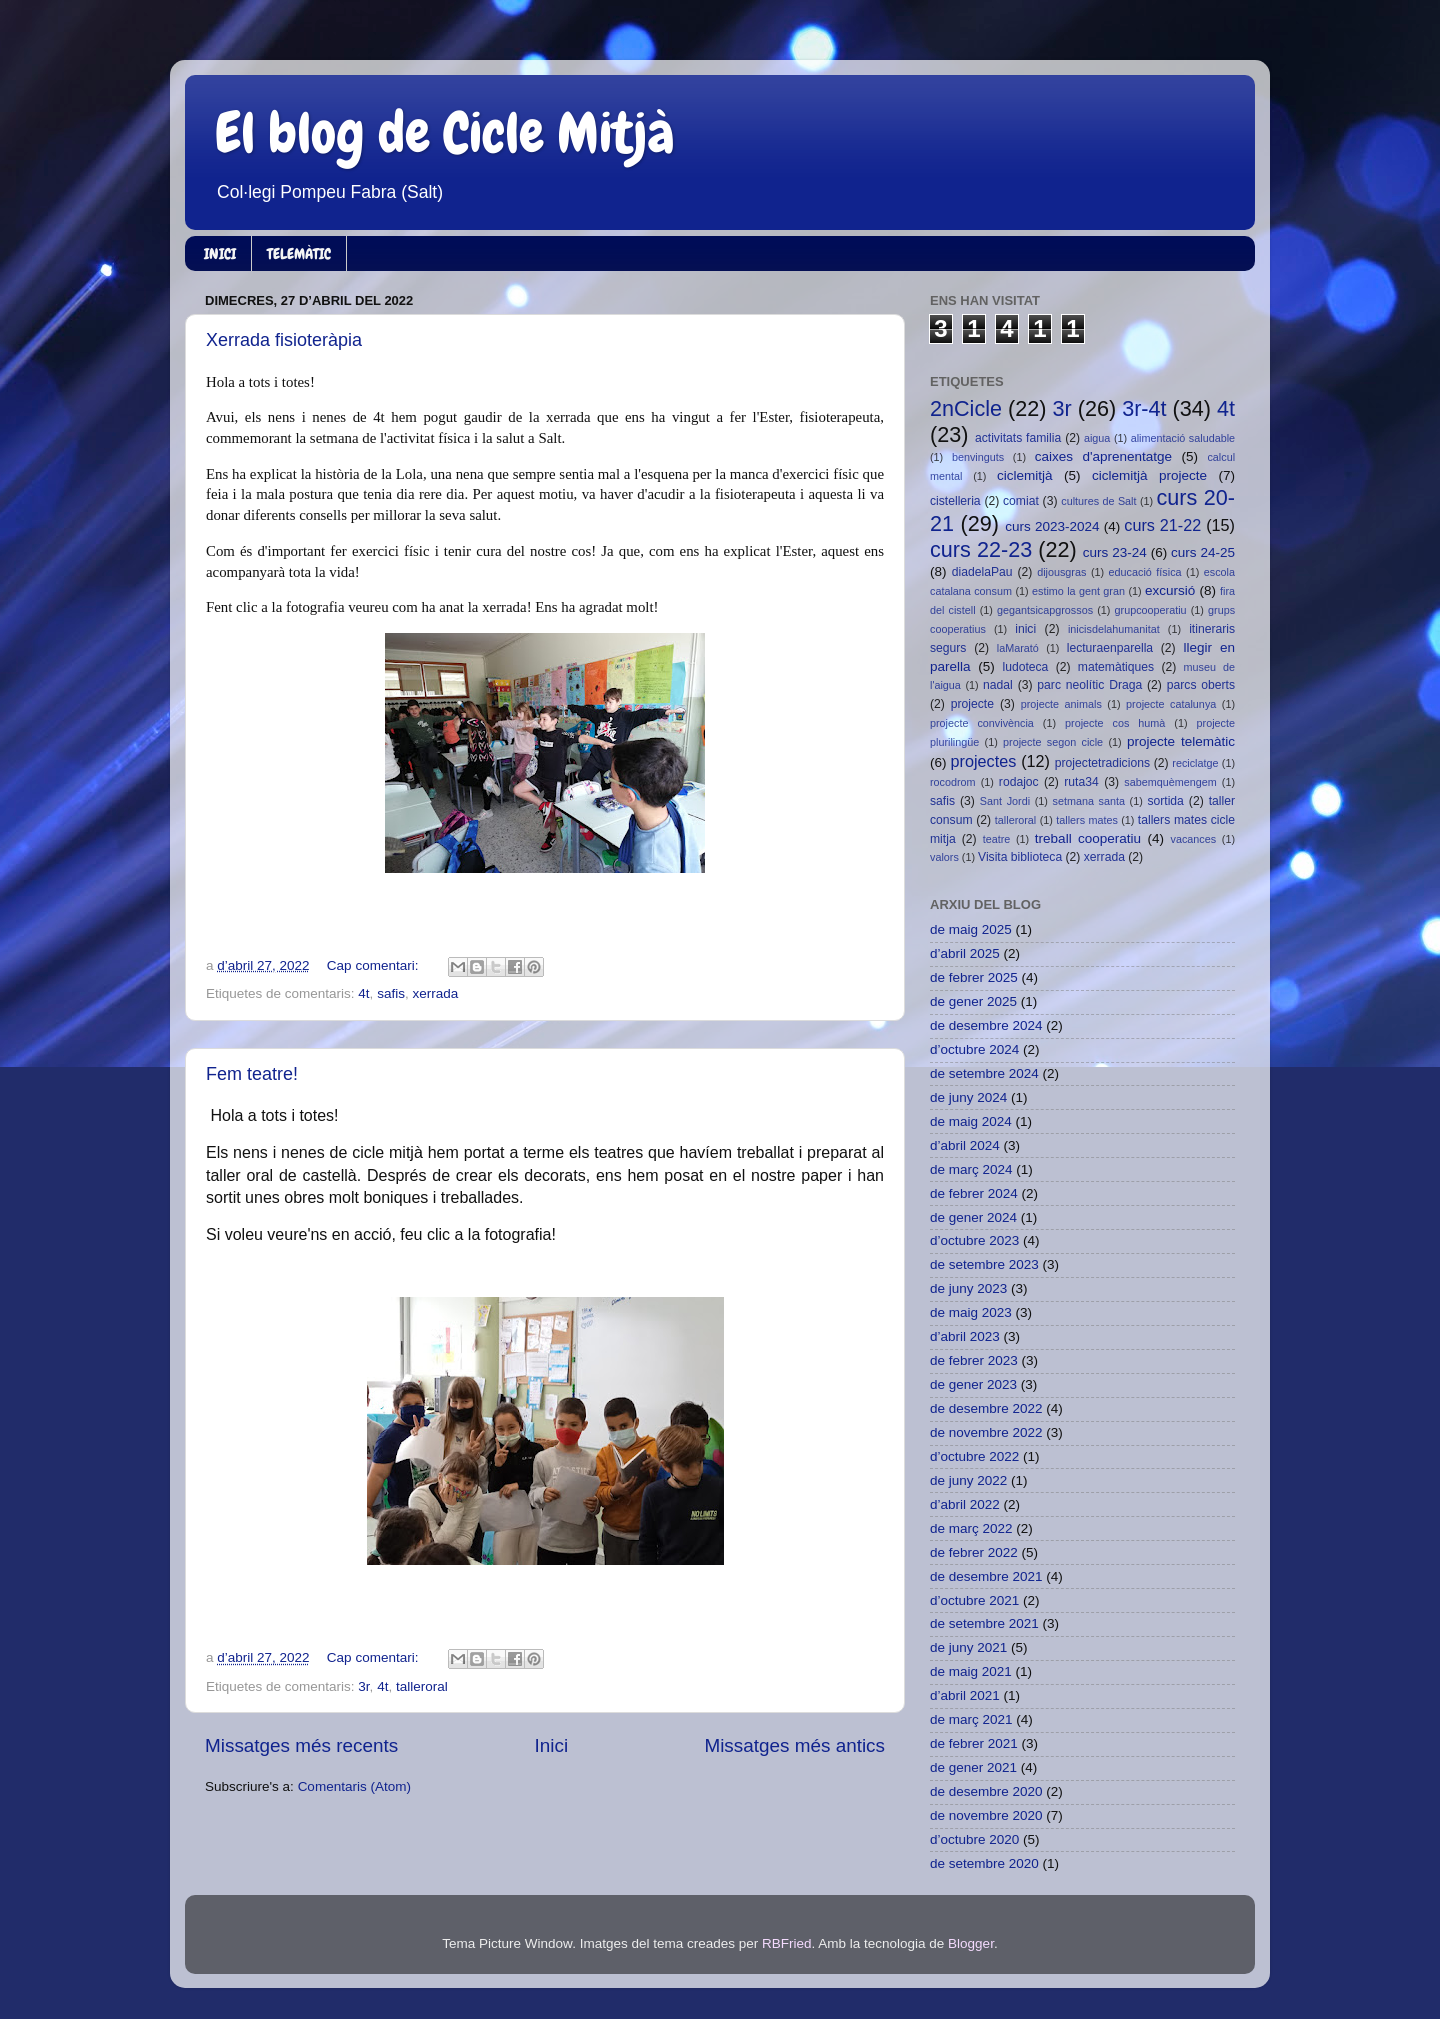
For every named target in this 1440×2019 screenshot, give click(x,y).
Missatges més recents (301, 1745)
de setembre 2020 (984, 1863)
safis (391, 993)
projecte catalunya (1171, 704)
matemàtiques (1116, 667)
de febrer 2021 (974, 1743)
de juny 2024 (968, 1097)
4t (363, 993)
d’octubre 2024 (974, 1049)
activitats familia (1018, 438)
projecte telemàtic (1181, 741)
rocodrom (953, 782)
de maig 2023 (971, 1312)
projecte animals (1061, 704)
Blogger (971, 1943)
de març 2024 (971, 1169)
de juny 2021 (968, 1647)
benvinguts (978, 457)
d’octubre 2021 (974, 1600)
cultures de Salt (1098, 501)
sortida (1165, 801)
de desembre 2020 (986, 1791)
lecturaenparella (1110, 648)
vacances (1194, 839)
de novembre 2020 (986, 1815)
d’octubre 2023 (974, 1240)
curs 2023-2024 (1052, 526)
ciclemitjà (1025, 475)
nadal (998, 685)
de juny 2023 (968, 1288)
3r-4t (1144, 408)
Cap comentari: (374, 965)
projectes (984, 761)
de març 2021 (971, 1719)
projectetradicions (1102, 763)
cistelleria (955, 501)
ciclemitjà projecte (1149, 475)
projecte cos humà (1115, 723)
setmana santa (1089, 801)
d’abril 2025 (965, 953)
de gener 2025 (973, 1001)
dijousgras (1061, 572)
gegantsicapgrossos (1045, 610)
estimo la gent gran (1078, 591)
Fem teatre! (252, 1074)
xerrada (435, 993)
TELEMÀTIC (299, 254)
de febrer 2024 (974, 1193)
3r (363, 1686)
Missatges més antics (794, 1745)
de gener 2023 (973, 1384)
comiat (1021, 501)
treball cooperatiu (1088, 838)
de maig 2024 (971, 1121)
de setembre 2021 (984, 1623)
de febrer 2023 (974, 1360)
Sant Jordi (1005, 801)
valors (944, 857)
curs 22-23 (981, 549)
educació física (1145, 572)
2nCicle (966, 408)
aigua (1097, 438)
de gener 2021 (973, 1767)
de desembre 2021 (986, 1576)
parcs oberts (1201, 685)
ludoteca (1025, 667)
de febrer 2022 (974, 1552)
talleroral (422, 1686)
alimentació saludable (1183, 438)
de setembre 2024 (984, 1073)
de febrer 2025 (974, 977)
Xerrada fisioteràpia (284, 340)
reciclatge (1195, 763)
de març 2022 (971, 1528)
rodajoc (1019, 782)
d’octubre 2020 (974, 1839)
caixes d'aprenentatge (1103, 456)
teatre (997, 839)
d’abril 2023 (965, 1336)
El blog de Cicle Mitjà (445, 133)
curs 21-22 (1162, 525)
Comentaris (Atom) (354, 1786)
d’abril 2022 (965, 1504)
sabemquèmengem (1170, 782)
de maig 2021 (971, 1671)
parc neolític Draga (1089, 685)
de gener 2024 (973, 1217)
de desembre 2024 (986, 1025)
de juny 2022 (968, 1480)
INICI (220, 254)
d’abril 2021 (965, 1695)
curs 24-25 (1203, 552)
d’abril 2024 (965, 1145)
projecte (972, 704)
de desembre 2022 (986, 1408)
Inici (552, 1745)
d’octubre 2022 (974, 1456)
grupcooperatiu (1151, 610)
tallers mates (1087, 820)
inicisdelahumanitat (1114, 629)
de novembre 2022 (986, 1432)
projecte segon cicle (1053, 742)
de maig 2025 (971, 929)
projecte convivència (982, 723)
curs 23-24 (1115, 552)
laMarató (1018, 648)
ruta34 (1081, 782)
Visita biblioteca (1020, 857)
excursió (1170, 590)
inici (1025, 629)
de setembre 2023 (984, 1264)
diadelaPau (982, 572)
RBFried (787, 1943)
